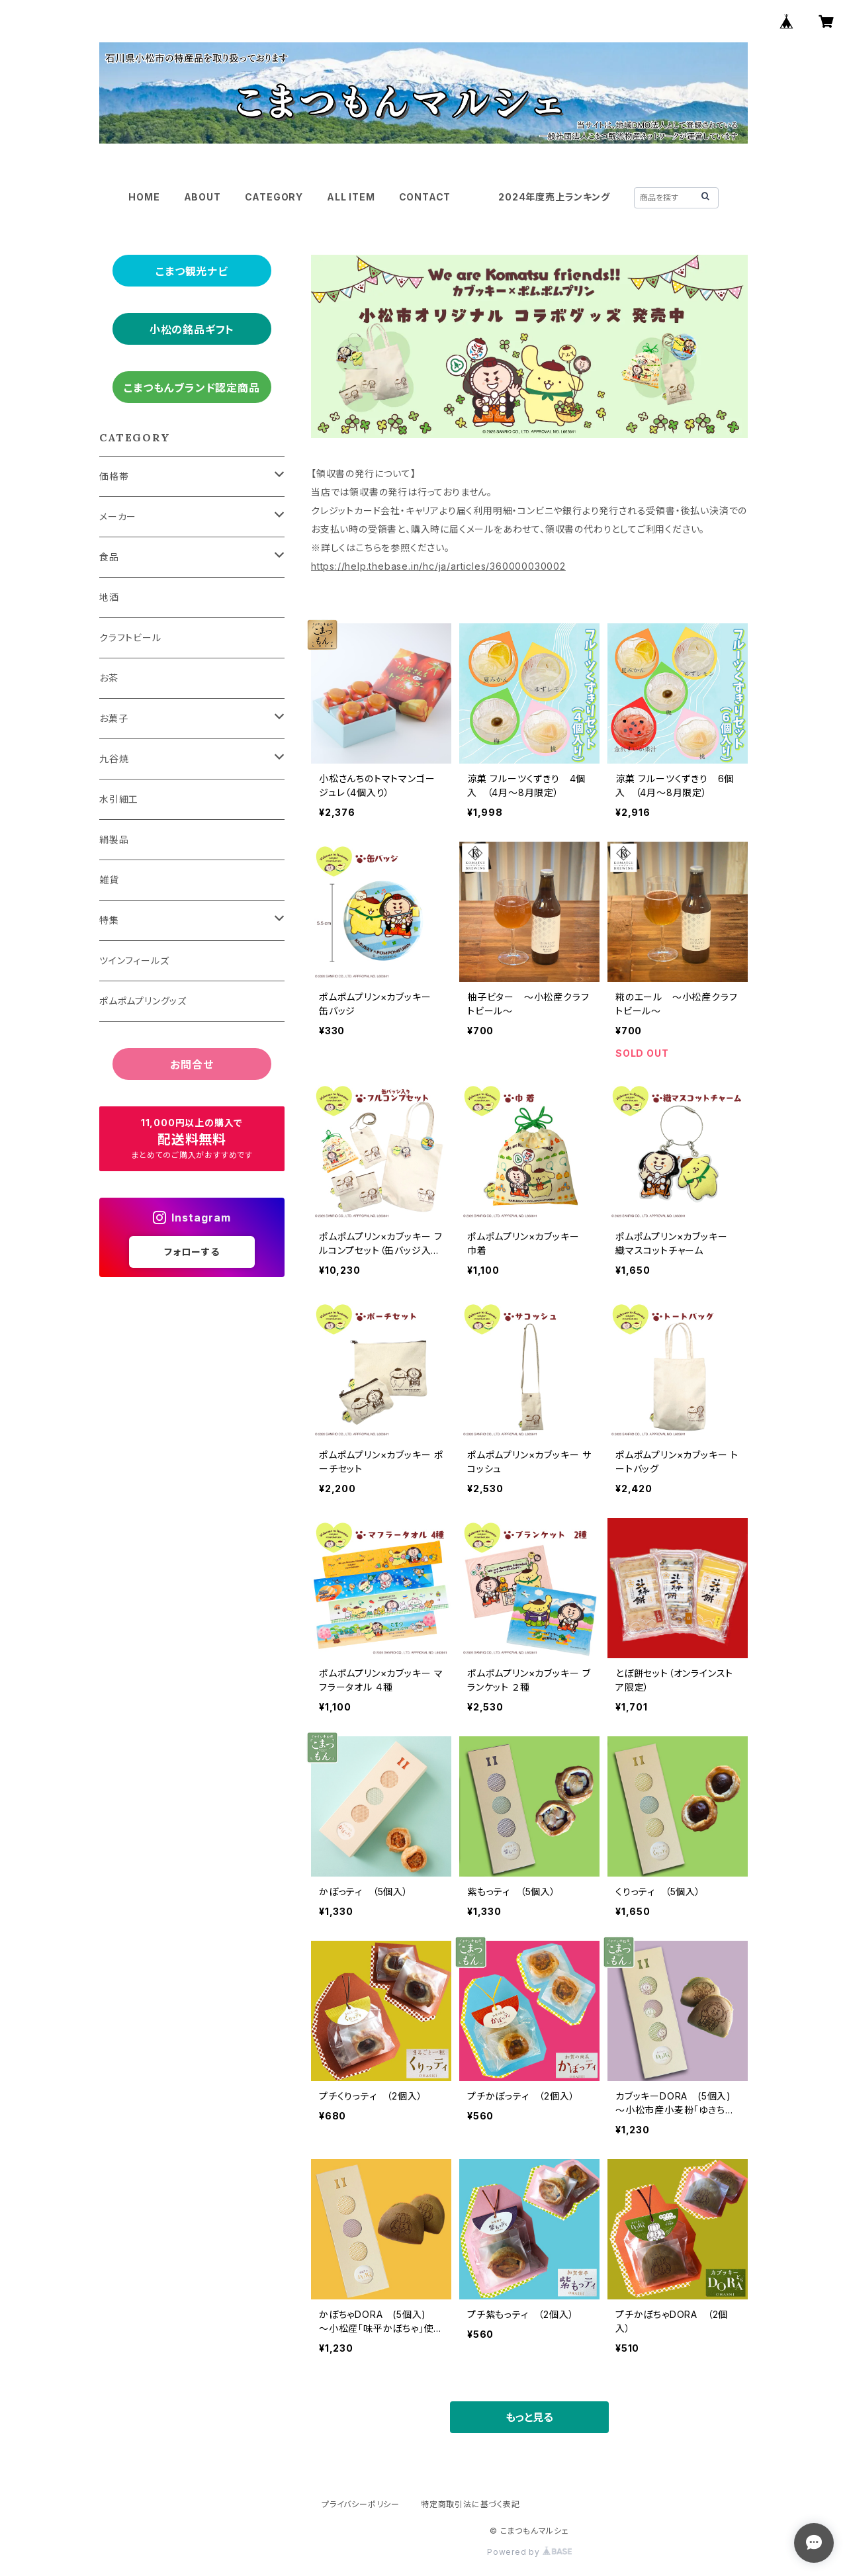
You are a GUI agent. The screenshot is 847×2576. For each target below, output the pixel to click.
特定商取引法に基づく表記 (470, 2504)
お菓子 (113, 718)
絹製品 (113, 839)
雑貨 (109, 879)
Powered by (529, 2552)
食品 (109, 556)
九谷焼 (113, 758)
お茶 (108, 678)
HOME (143, 196)
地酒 (109, 597)
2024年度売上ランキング (553, 196)
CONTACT (425, 196)
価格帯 (113, 476)
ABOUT (202, 196)
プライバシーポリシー (361, 2504)
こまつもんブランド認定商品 (191, 387)
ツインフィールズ (134, 960)
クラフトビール (130, 637)
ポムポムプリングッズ (143, 1000)
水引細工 (118, 799)
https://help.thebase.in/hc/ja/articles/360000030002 (438, 566)
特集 (109, 920)
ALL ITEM (351, 196)
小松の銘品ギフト (192, 329)
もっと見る (529, 2417)
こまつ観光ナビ (192, 271)
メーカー (117, 516)
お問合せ (191, 1064)
